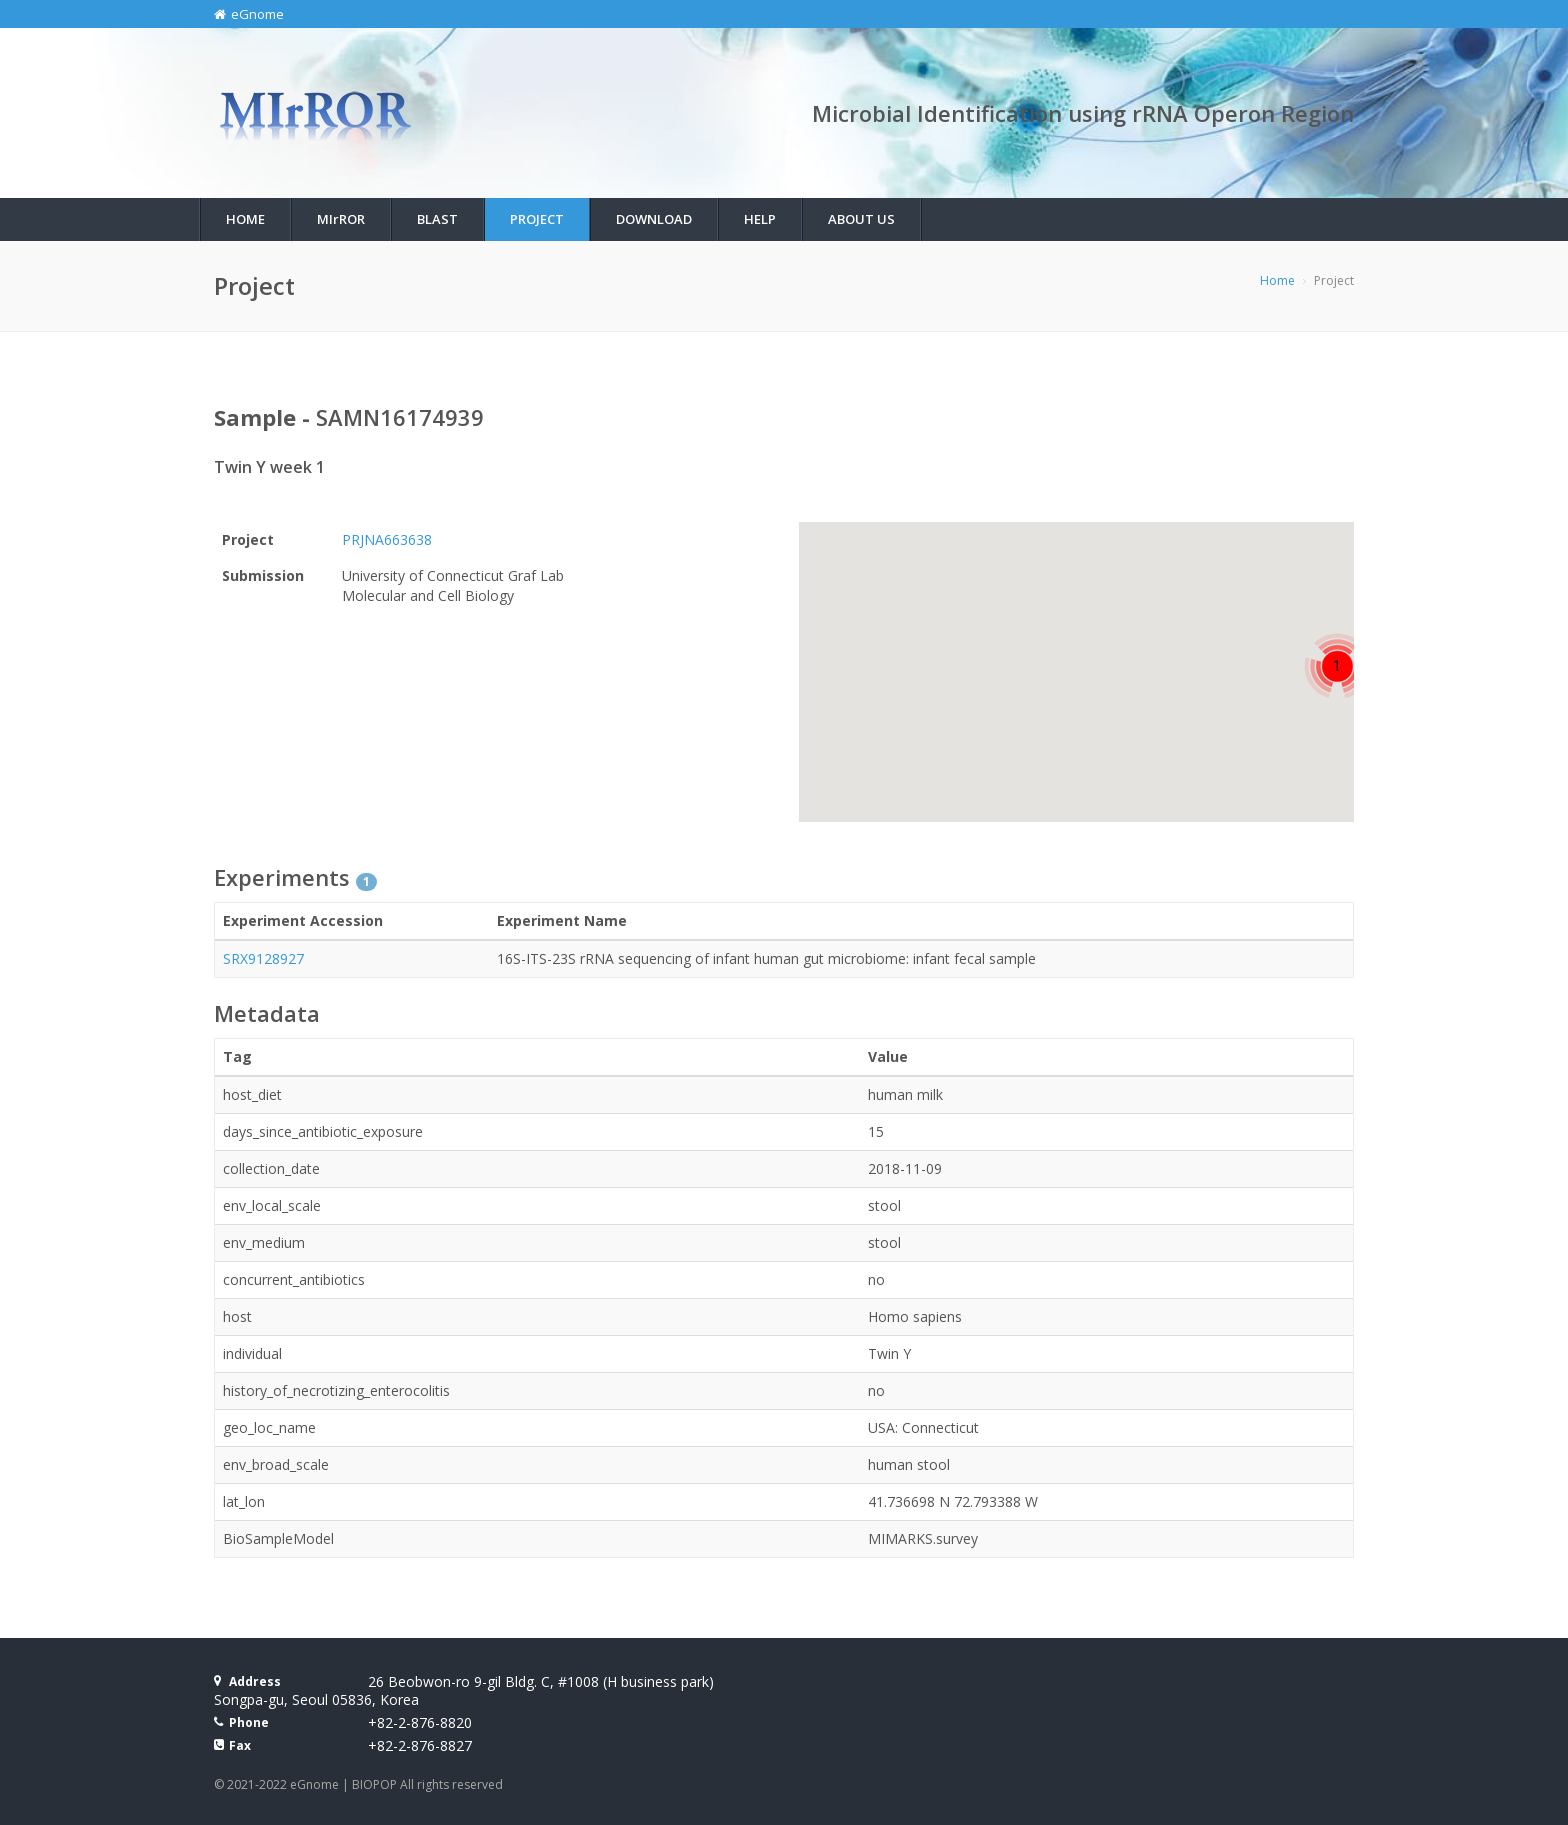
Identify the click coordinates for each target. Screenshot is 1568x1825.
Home (245, 219)
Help (760, 219)
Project (537, 219)
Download (654, 219)
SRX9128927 (263, 958)
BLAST (437, 219)
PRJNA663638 (387, 539)
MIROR (341, 219)
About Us (861, 219)
